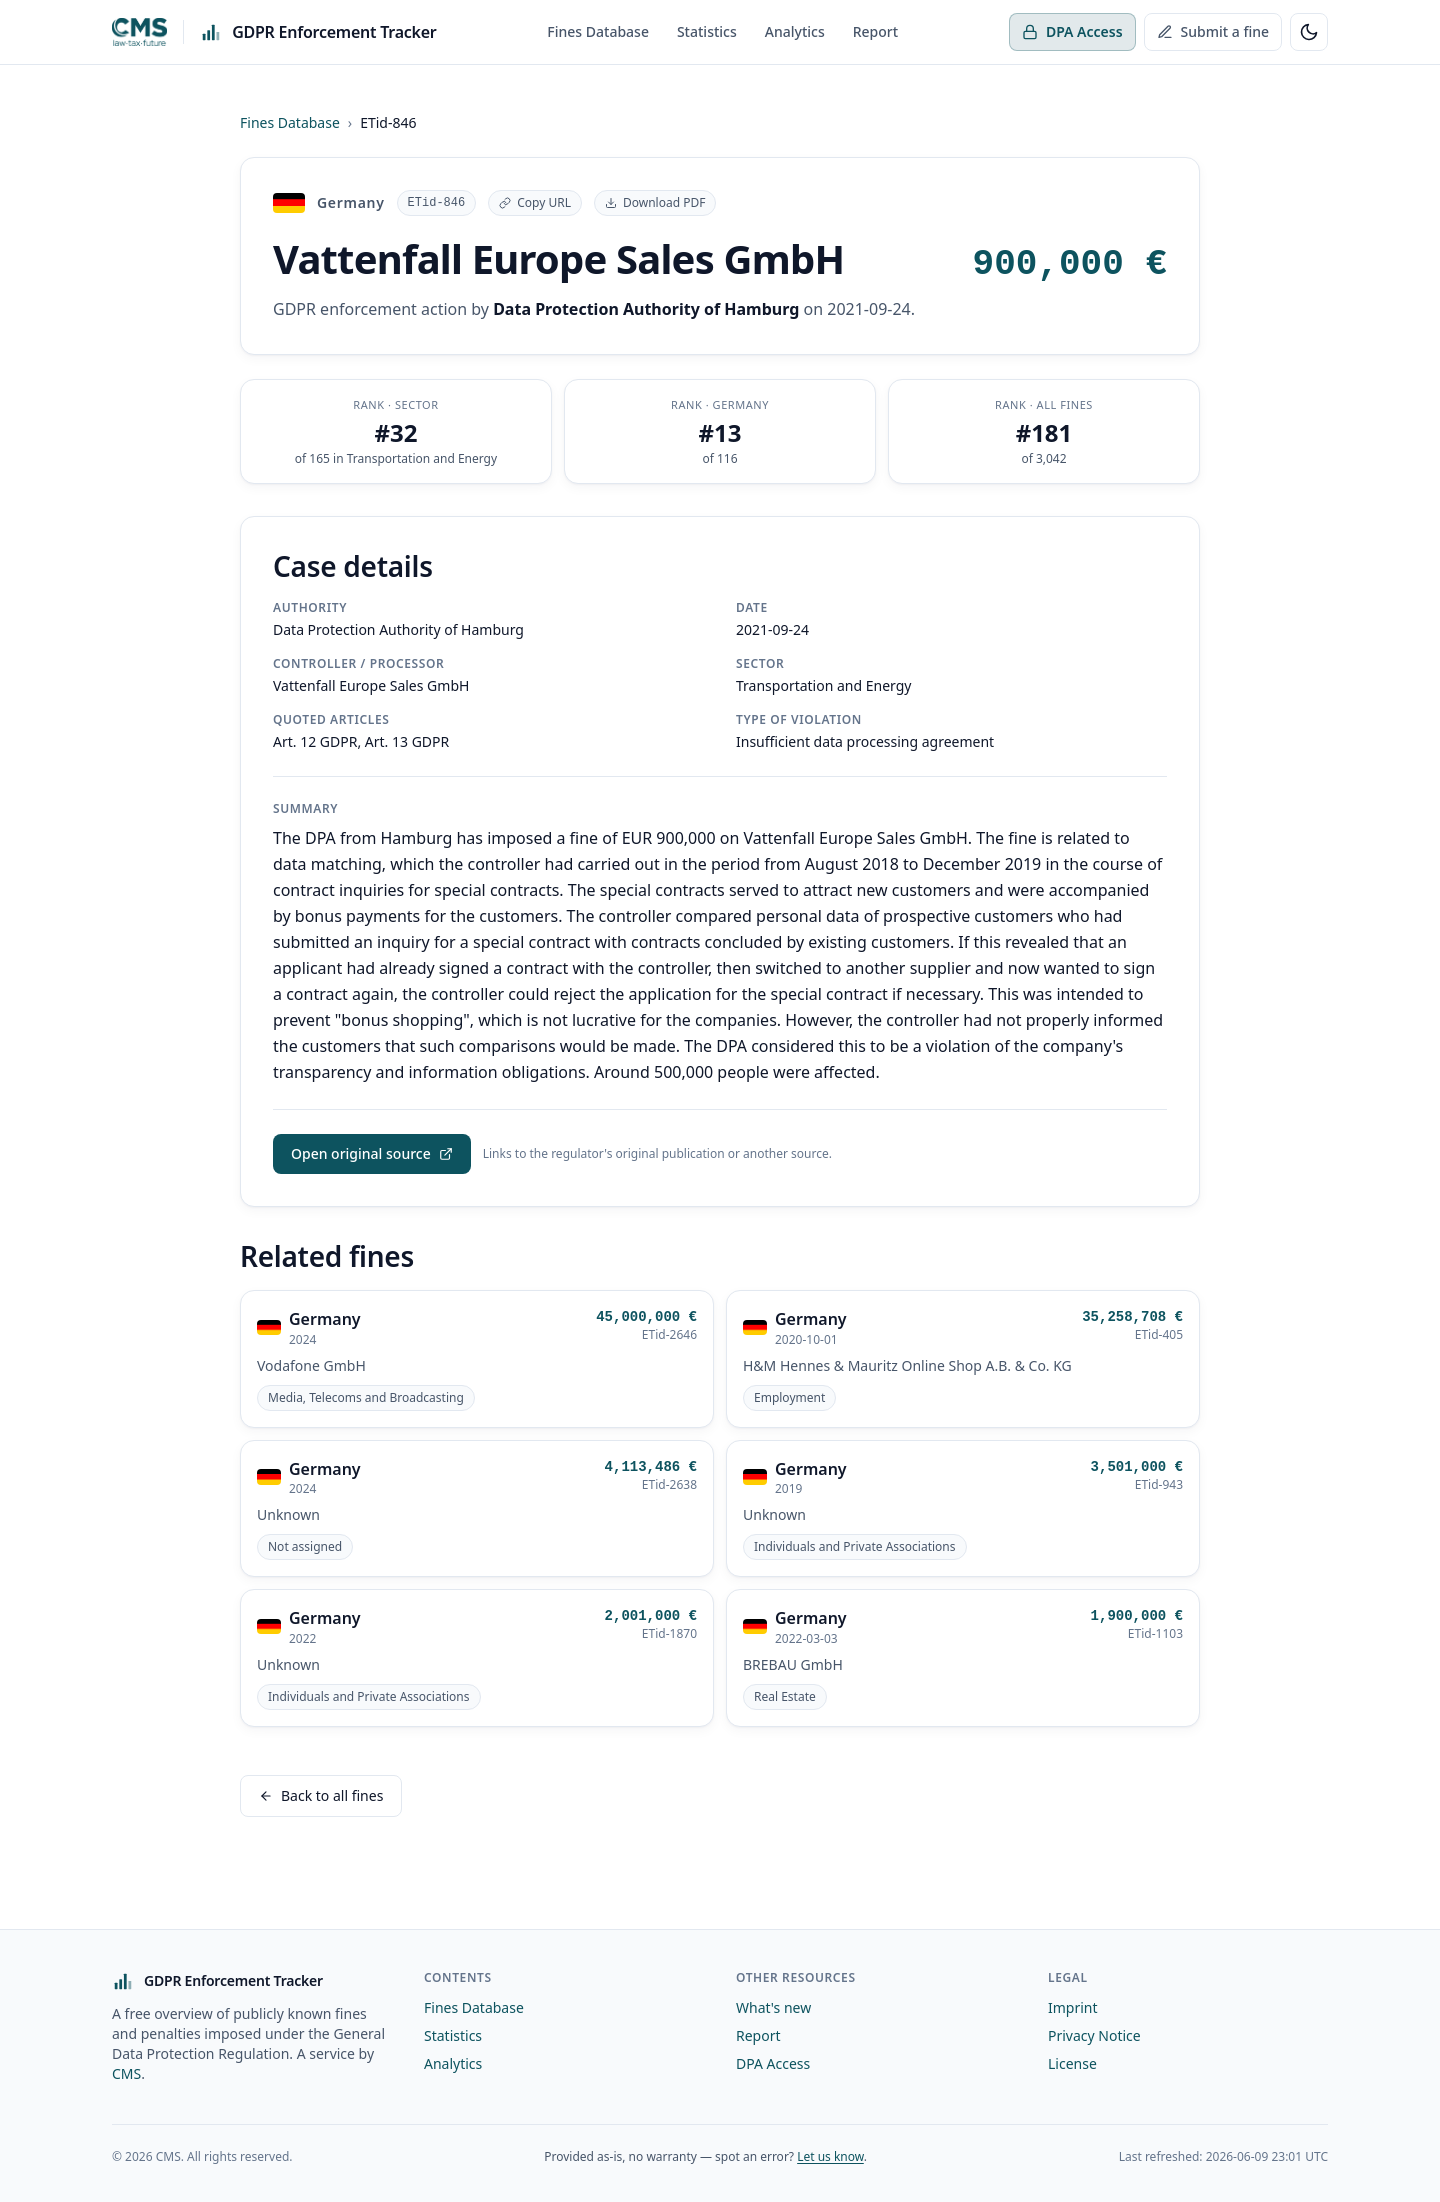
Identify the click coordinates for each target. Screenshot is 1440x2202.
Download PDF (655, 202)
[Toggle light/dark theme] (1309, 32)
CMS (126, 2070)
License (1072, 2060)
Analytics (795, 31)
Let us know (830, 2153)
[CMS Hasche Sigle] (139, 32)
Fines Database (598, 31)
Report (875, 31)
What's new (773, 2004)
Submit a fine (1213, 31)
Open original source (372, 1150)
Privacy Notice (1094, 2032)
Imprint (1073, 2004)
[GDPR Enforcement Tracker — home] (318, 32)
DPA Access (1072, 31)
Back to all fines (321, 1792)
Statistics (707, 31)
